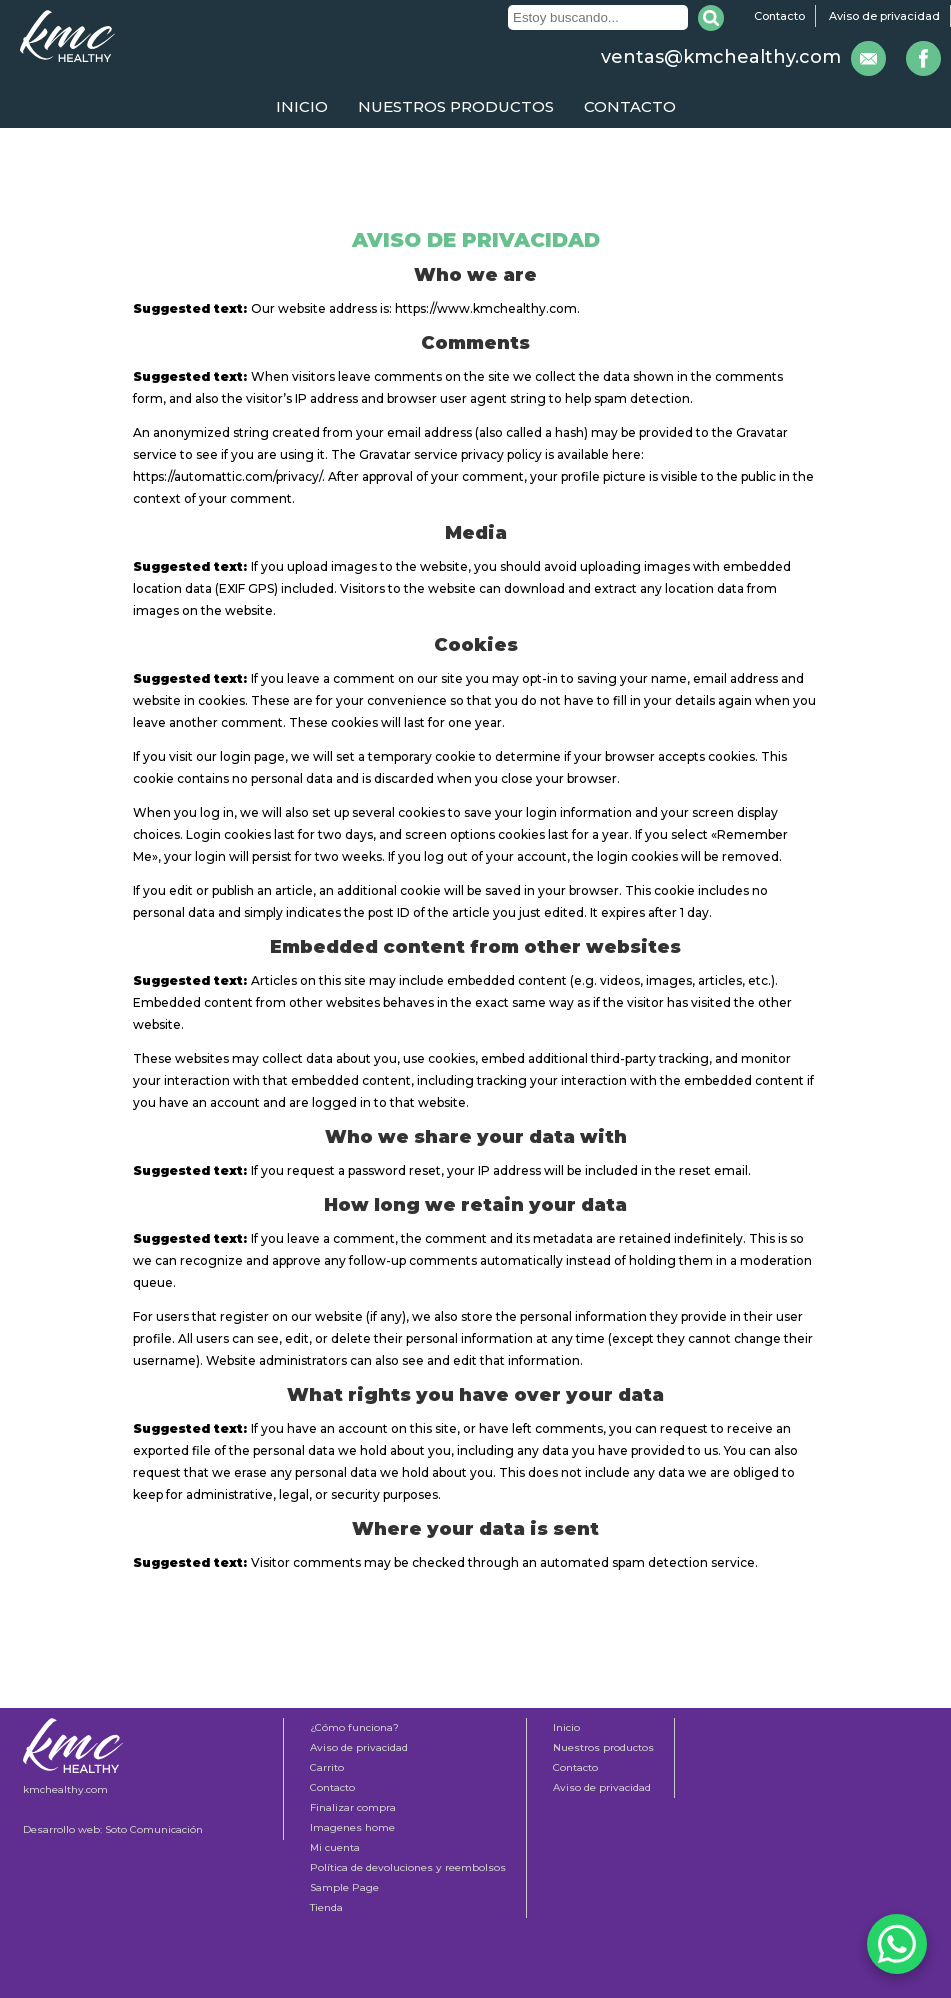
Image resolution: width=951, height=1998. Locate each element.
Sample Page (344, 1887)
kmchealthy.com (65, 1789)
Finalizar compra (353, 1807)
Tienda (326, 1907)
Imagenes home (352, 1827)
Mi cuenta (335, 1847)
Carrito (327, 1767)
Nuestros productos (456, 106)
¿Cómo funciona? (354, 1727)
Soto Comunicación (154, 1829)
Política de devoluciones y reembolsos (408, 1867)
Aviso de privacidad (884, 16)
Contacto (779, 16)
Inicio (302, 106)
